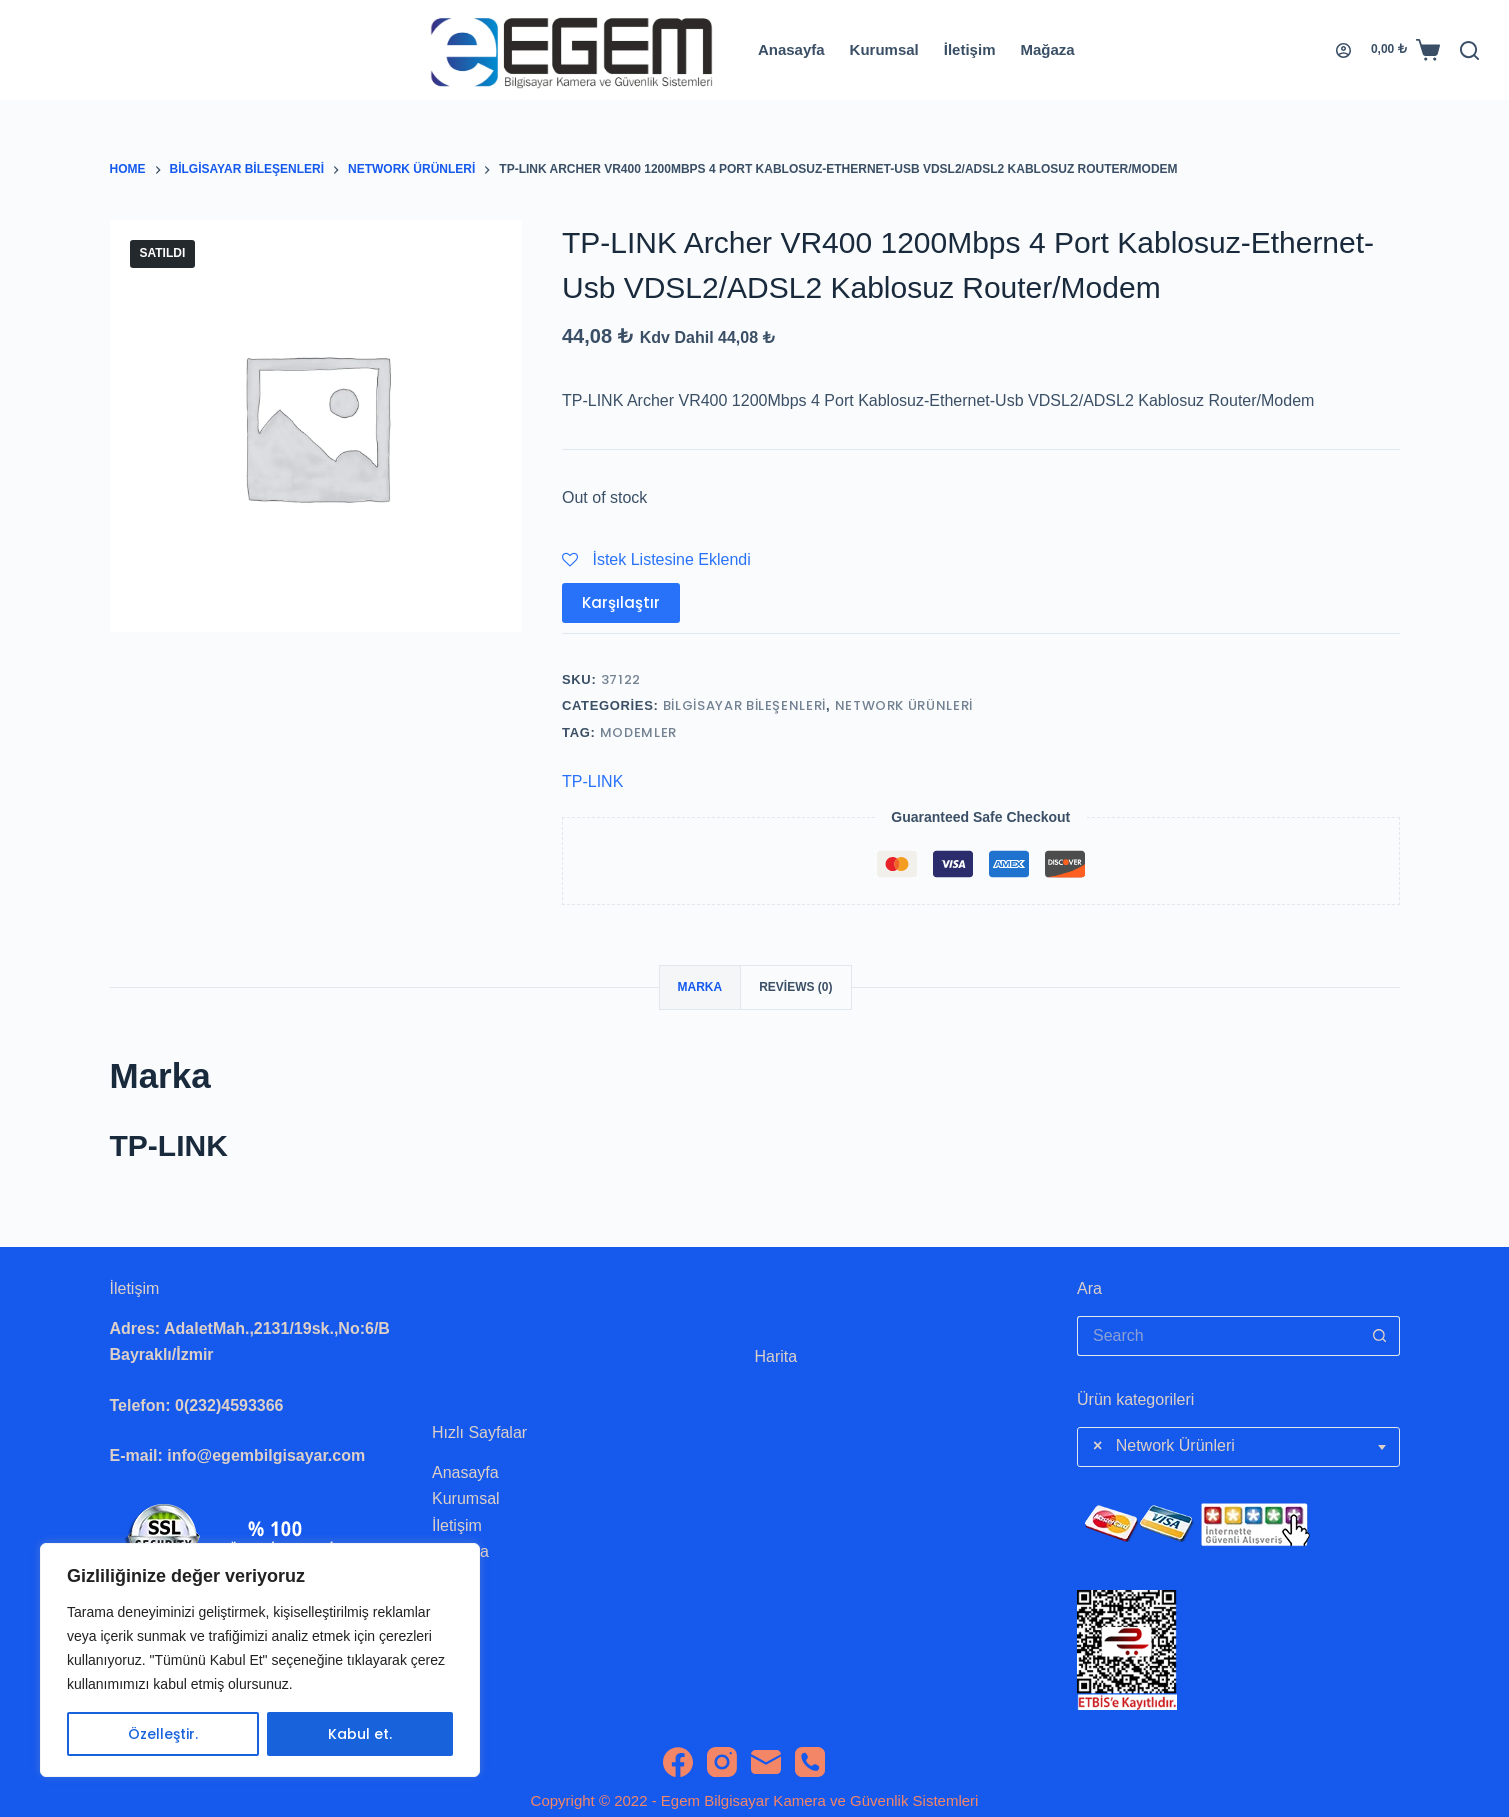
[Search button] (1380, 1336)
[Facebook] (678, 1762)
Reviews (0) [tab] (795, 987)
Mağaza (1047, 49)
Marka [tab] (700, 987)
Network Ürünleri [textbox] (1164, 1446)
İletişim (970, 49)
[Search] (1469, 50)
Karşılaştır (621, 602)
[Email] (766, 1762)
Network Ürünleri (904, 705)
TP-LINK (592, 781)
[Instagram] (722, 1762)
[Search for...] (1218, 1336)
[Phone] (810, 1762)
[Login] (1343, 50)
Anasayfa (791, 49)
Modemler (638, 732)
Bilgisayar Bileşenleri (744, 705)
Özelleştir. (163, 1734)
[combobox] (1238, 1447)
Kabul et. (360, 1734)
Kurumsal (884, 49)
